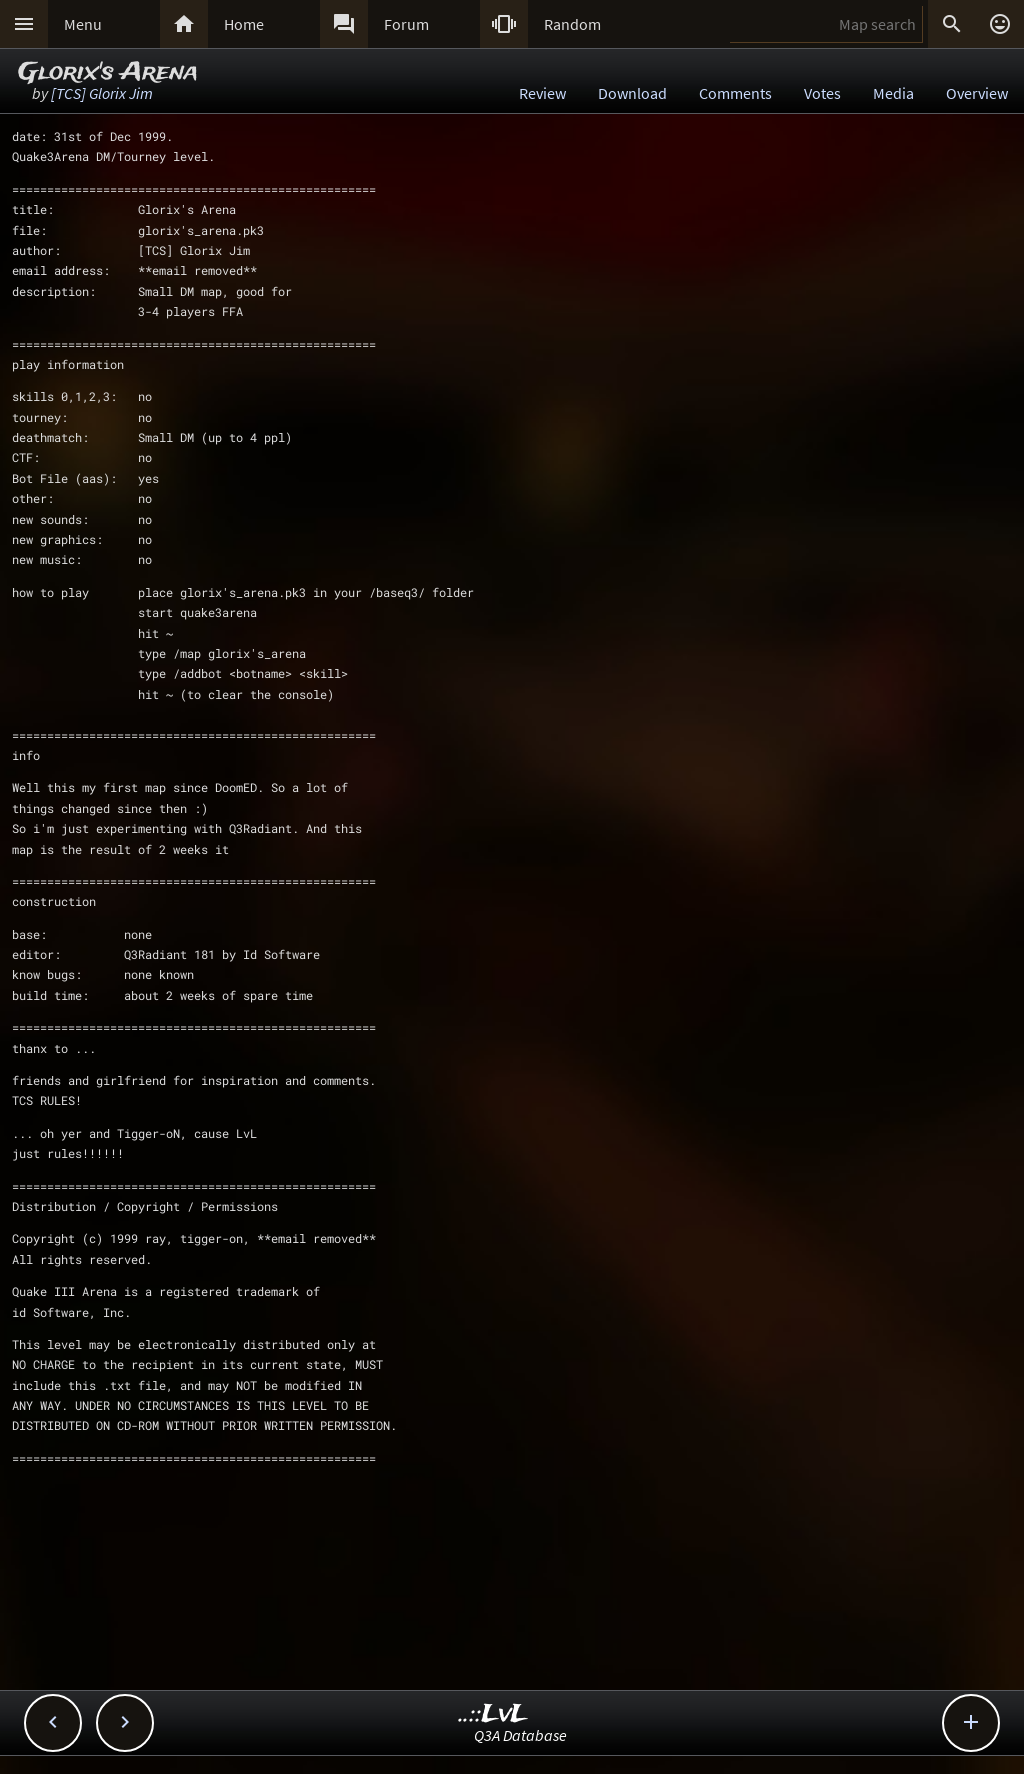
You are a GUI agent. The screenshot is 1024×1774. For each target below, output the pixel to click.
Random (572, 24)
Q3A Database (520, 1735)
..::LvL (493, 1714)
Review (542, 93)
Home (244, 24)
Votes (822, 93)
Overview (977, 93)
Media (893, 93)
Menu (83, 24)
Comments (735, 93)
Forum (406, 24)
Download (632, 93)
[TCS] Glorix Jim (102, 93)
